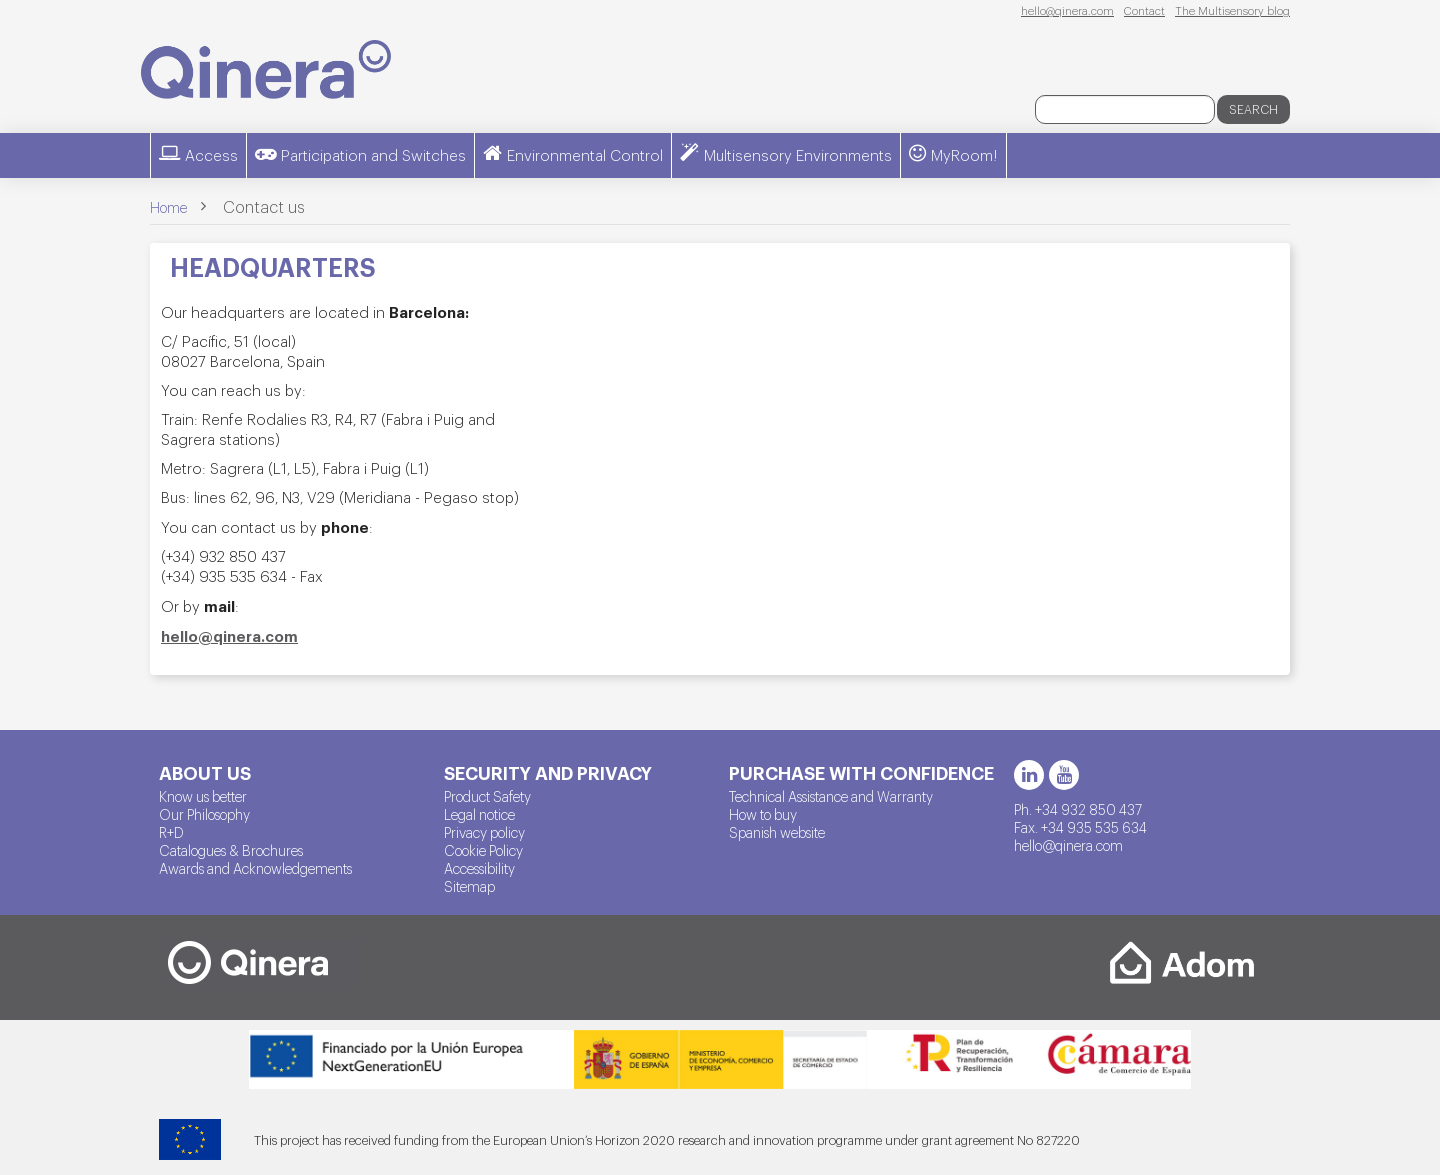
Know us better (203, 796)
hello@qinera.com (1067, 10)
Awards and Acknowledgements (255, 868)
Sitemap (469, 886)
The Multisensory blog (1232, 10)
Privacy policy (484, 832)
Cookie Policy (483, 850)
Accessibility (479, 868)
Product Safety (487, 796)
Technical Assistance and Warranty (831, 796)
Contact (1144, 10)
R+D (171, 832)
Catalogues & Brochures (231, 850)
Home (168, 207)
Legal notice (479, 814)
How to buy (763, 814)
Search (1253, 109)
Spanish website (777, 832)
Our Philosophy (204, 814)
